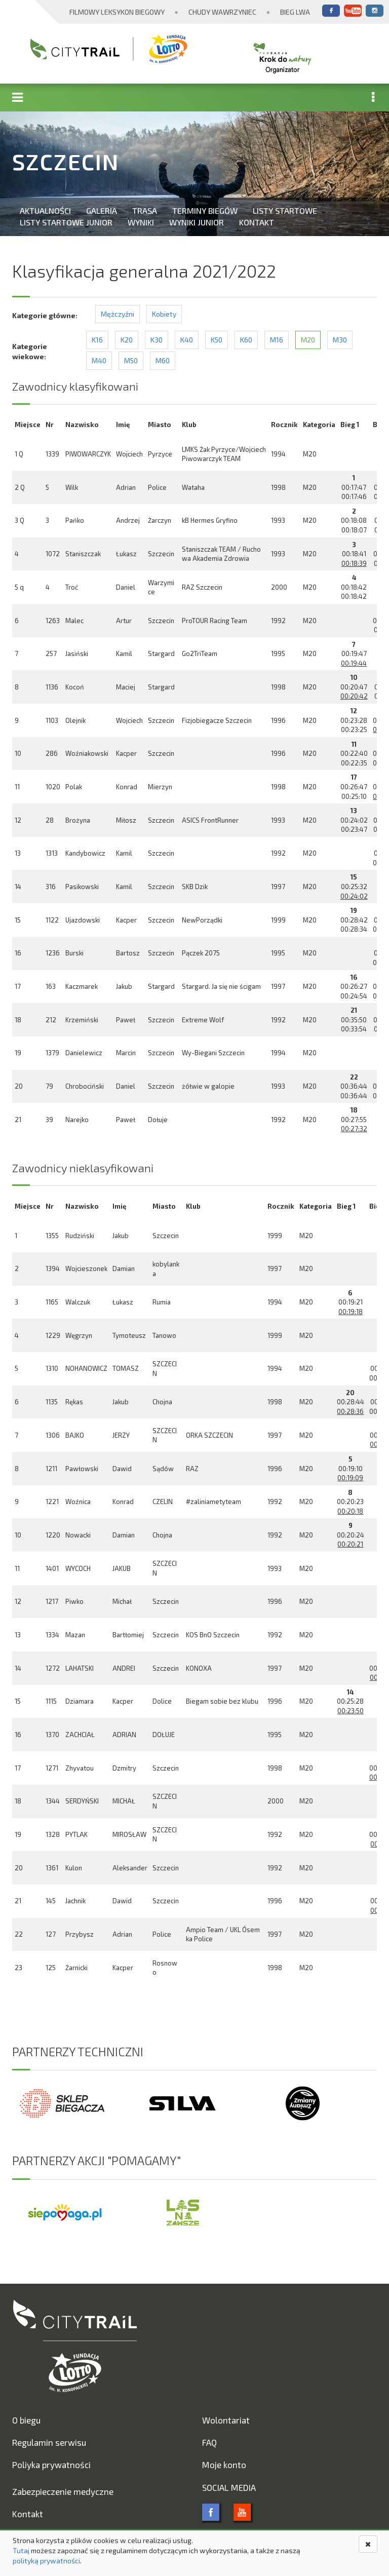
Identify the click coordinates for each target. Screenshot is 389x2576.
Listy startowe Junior (66, 222)
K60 (246, 339)
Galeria (101, 210)
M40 (99, 360)
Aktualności (45, 210)
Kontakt (256, 222)
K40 (186, 339)
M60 (162, 360)
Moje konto (224, 2464)
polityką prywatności (46, 2560)
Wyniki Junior (196, 222)
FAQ (209, 2442)
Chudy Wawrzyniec (222, 12)
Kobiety (164, 314)
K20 (127, 339)
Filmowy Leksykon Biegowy (117, 12)
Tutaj (21, 2550)
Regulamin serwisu (49, 2442)
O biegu (26, 2420)
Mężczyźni (117, 314)
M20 (308, 339)
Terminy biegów (205, 210)
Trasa (144, 210)
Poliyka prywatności (51, 2464)
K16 (97, 339)
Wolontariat (226, 2420)
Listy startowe (285, 210)
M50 (131, 360)
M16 (276, 339)
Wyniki (141, 222)
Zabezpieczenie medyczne (62, 2491)
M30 (340, 339)
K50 (216, 339)
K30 (156, 339)
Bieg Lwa (295, 12)
